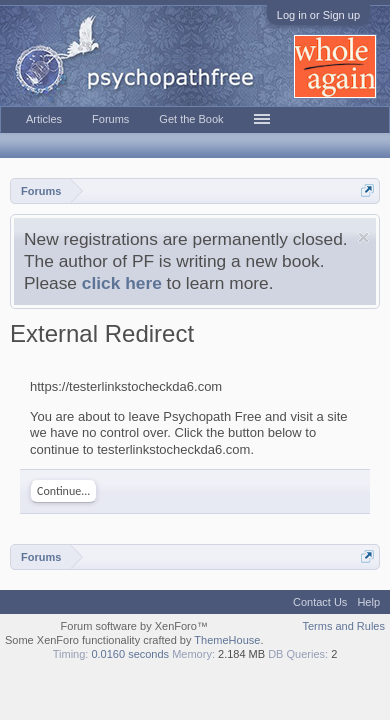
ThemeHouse (227, 640)
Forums (110, 119)
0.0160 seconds (130, 654)
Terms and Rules (343, 626)
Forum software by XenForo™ (134, 626)
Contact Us (320, 602)
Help (368, 602)
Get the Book (191, 119)
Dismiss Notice (363, 237)
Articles (44, 119)
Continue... (63, 491)
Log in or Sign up (318, 15)
